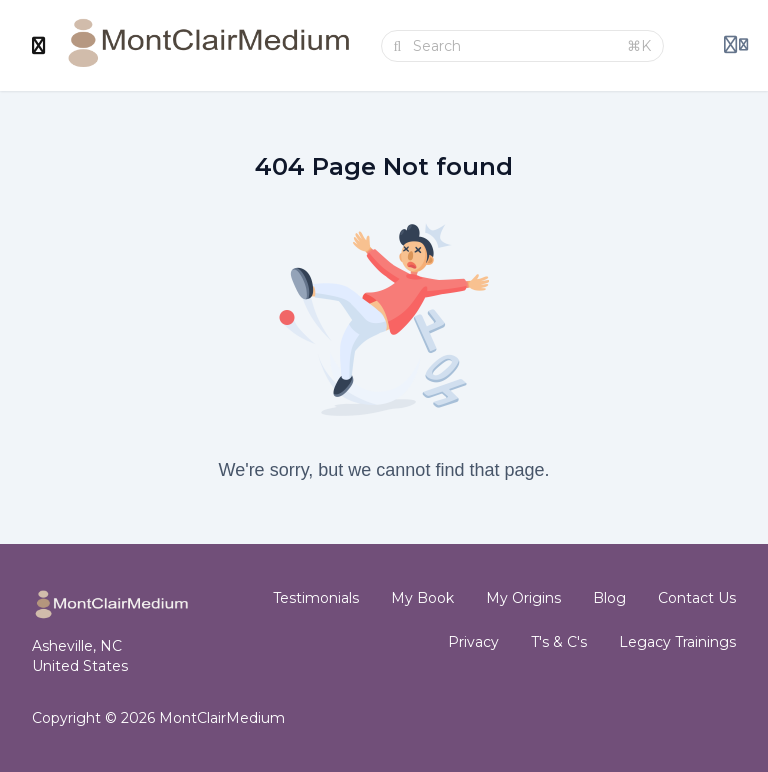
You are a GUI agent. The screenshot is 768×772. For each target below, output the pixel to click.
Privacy (473, 642)
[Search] (514, 46)
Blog (609, 598)
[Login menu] (736, 46)
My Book (422, 598)
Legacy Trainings (677, 642)
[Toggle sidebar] (39, 46)
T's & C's (559, 642)
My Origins (523, 598)
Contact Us (697, 598)
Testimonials (316, 598)
